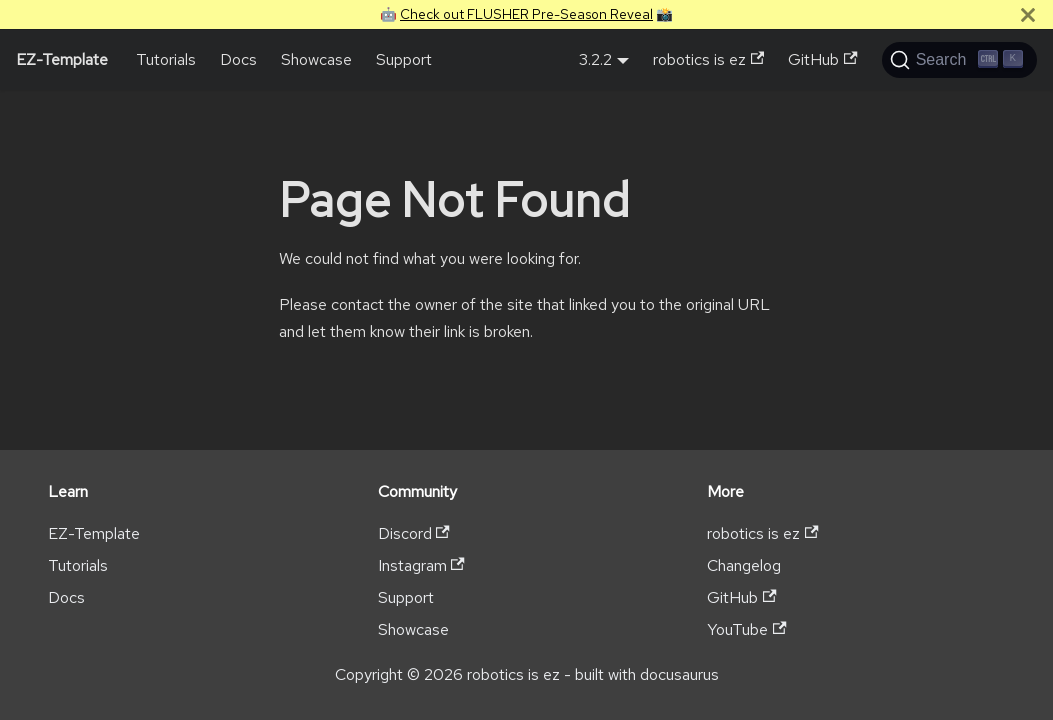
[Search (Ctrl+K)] (959, 60)
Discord (414, 533)
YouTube (746, 629)
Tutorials (166, 59)
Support (404, 59)
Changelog (744, 565)
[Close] (1028, 14)
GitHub (822, 59)
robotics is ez (708, 59)
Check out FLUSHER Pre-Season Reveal (526, 14)
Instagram (421, 565)
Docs (238, 59)
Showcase (316, 59)
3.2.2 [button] (595, 59)
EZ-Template (94, 533)
